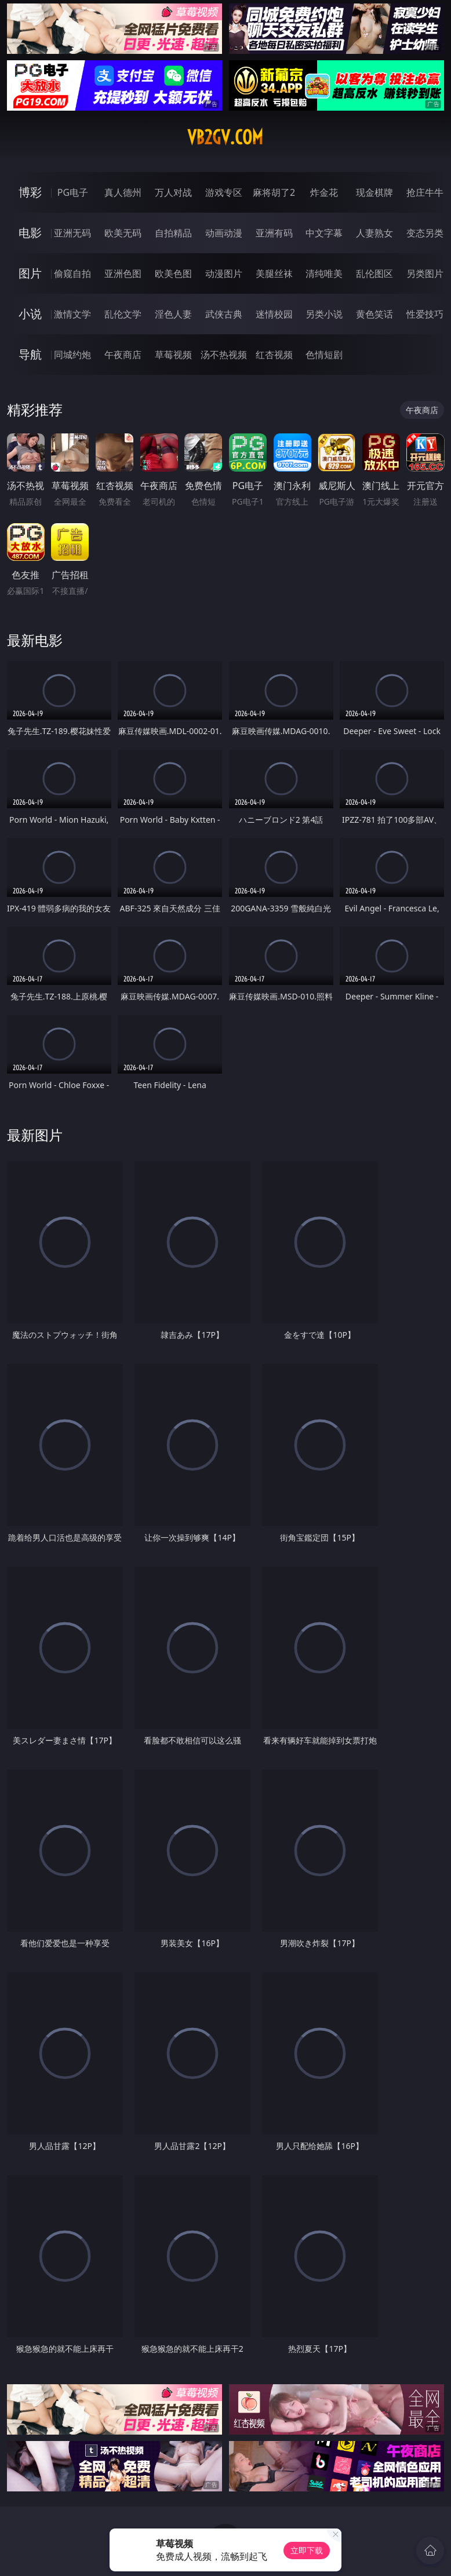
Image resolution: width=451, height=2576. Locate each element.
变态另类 (424, 233)
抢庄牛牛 (424, 192)
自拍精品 (173, 233)
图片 (30, 273)
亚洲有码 (274, 233)
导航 (30, 354)
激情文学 (72, 314)
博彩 (30, 192)
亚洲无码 (72, 233)
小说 (30, 314)
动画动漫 (223, 233)
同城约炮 (72, 354)
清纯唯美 (324, 273)
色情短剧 (324, 354)
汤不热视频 (224, 354)
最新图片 (35, 1134)
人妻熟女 (374, 233)
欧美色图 (173, 273)
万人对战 (173, 192)
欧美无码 (122, 233)
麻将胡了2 (274, 192)
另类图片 (424, 273)
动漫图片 (223, 273)
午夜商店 (122, 354)
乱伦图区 (374, 273)
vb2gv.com (225, 137)
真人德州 (122, 192)
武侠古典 (223, 314)
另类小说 (324, 314)
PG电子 (72, 192)
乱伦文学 (122, 314)
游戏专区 (223, 192)
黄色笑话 (374, 314)
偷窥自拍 (72, 273)
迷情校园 (274, 314)
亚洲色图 (122, 273)
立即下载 (306, 2550)
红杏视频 (274, 354)
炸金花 (324, 192)
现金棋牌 (374, 192)
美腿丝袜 (274, 273)
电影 (30, 232)
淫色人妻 (173, 314)
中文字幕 (324, 233)
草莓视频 (173, 354)
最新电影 (35, 640)
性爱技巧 (424, 314)
